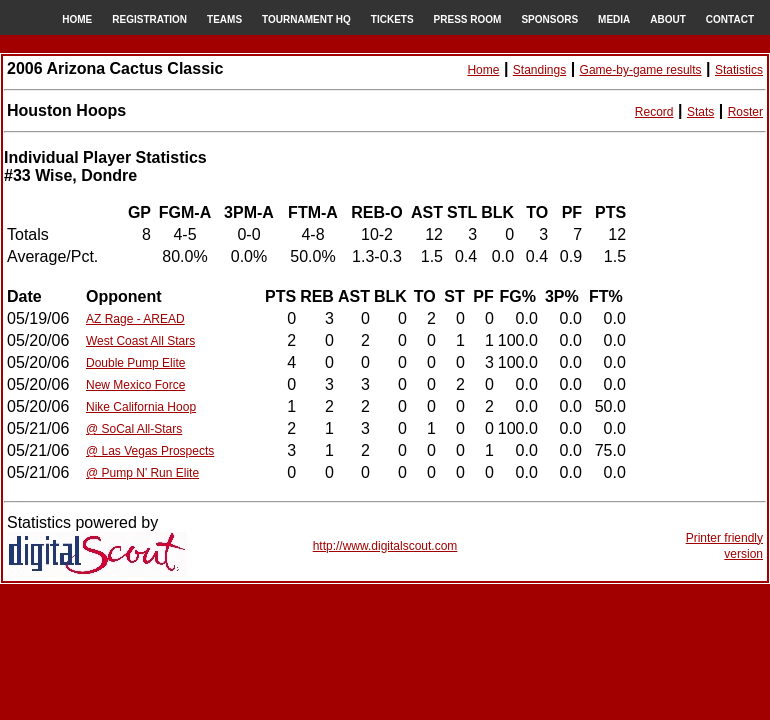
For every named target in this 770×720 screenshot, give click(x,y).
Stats (700, 112)
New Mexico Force (135, 385)
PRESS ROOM (468, 19)
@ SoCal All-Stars (134, 429)
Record (654, 112)
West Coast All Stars (140, 341)
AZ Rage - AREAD (135, 319)
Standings (539, 70)
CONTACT (730, 19)
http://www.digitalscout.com (385, 546)
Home (483, 70)
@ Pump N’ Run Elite (142, 473)
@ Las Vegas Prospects (150, 451)
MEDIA (614, 19)
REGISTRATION (149, 19)
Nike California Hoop (141, 407)
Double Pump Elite (135, 363)
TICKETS (392, 19)
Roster (745, 112)
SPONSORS (549, 19)
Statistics (739, 70)
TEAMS (224, 19)
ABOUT (668, 19)
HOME (77, 19)
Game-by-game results (641, 70)
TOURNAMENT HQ (306, 19)
